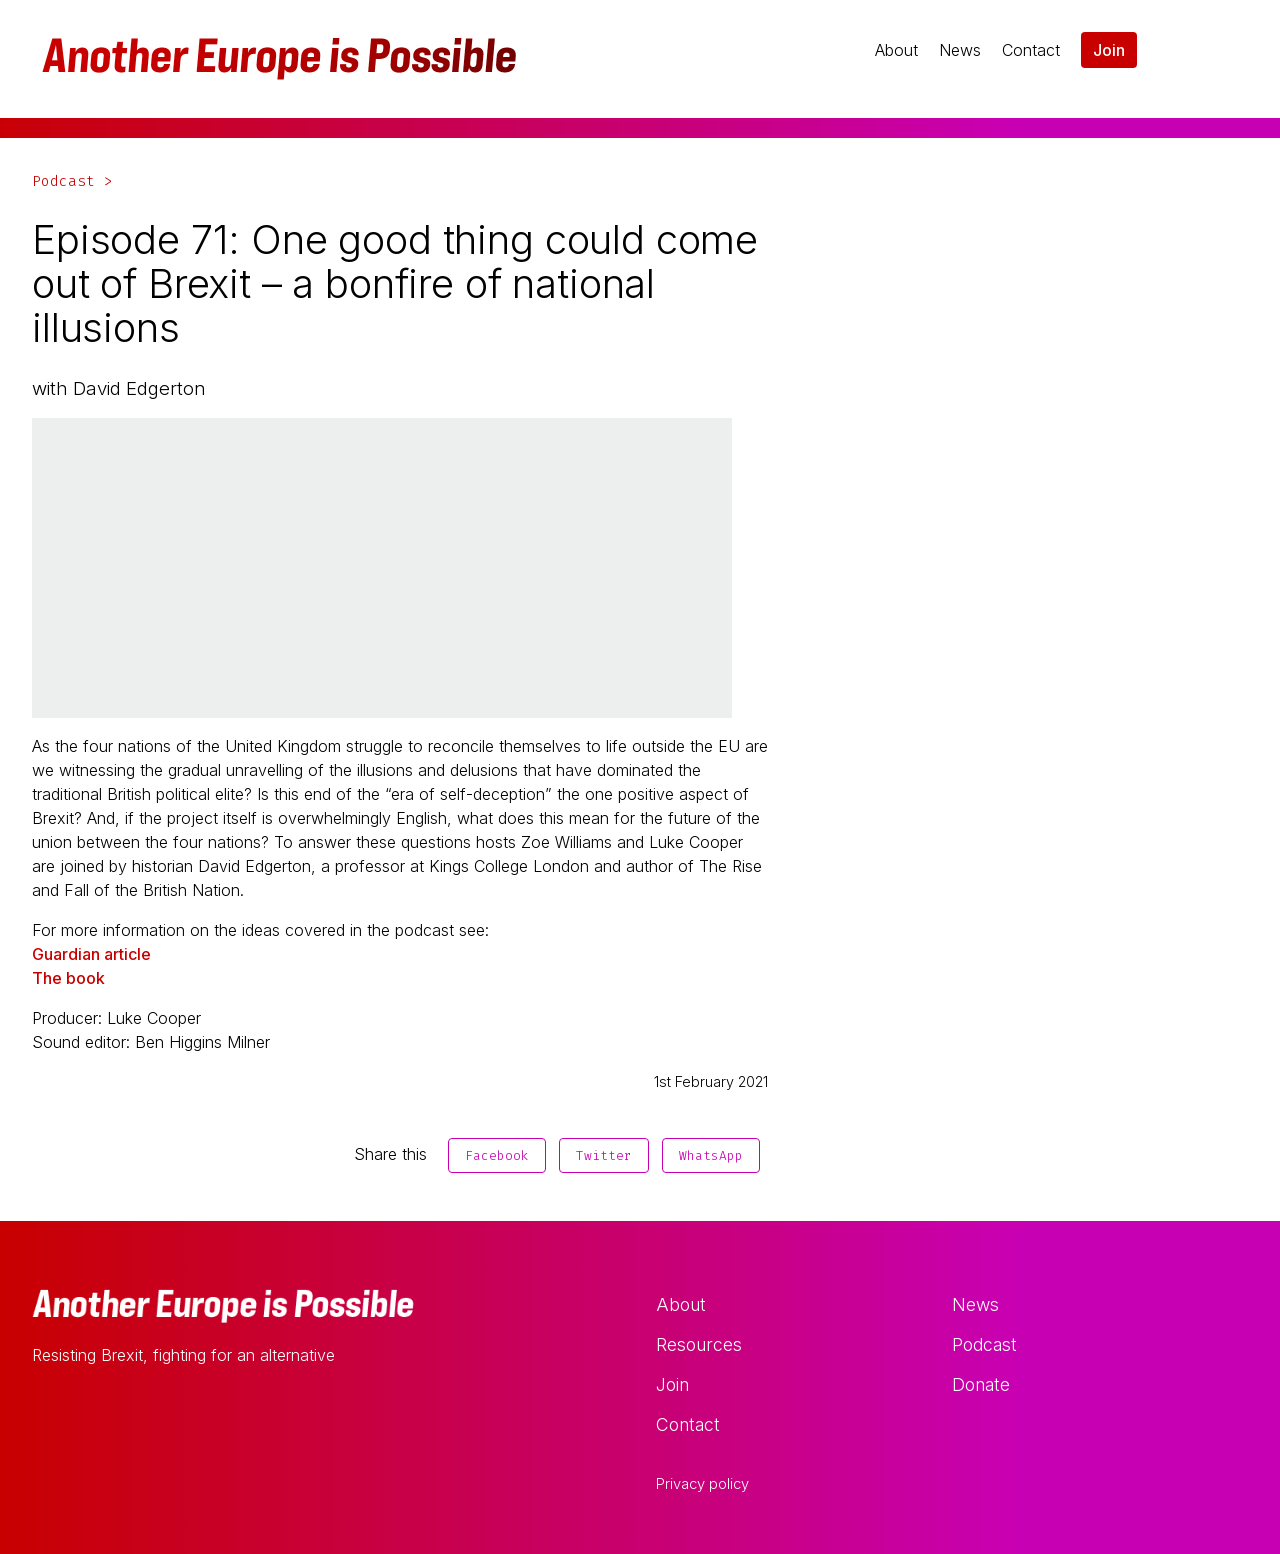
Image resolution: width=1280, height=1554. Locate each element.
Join (1109, 50)
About (896, 50)
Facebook (497, 1155)
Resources (699, 1344)
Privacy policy (702, 1484)
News (960, 50)
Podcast (984, 1344)
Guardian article (91, 954)
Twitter (604, 1155)
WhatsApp (711, 1155)
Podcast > (72, 181)
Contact (1031, 50)
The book (68, 978)
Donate (981, 1384)
